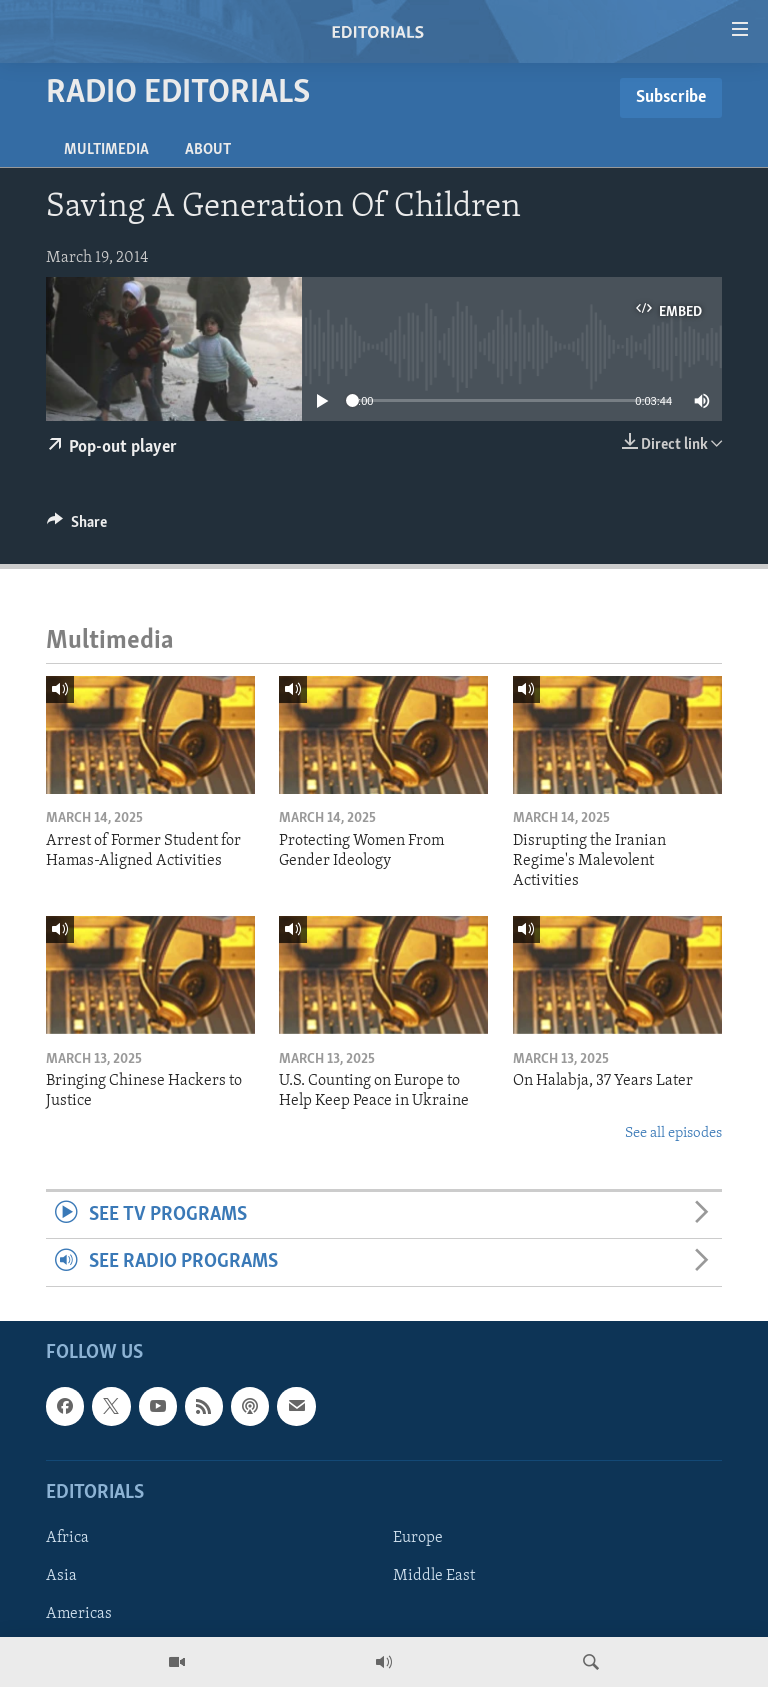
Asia (61, 1576)
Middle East (434, 1576)
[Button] (77, 527)
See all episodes (673, 1133)
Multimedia (106, 150)
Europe (418, 1538)
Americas (79, 1614)
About (208, 150)
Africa (67, 1538)
